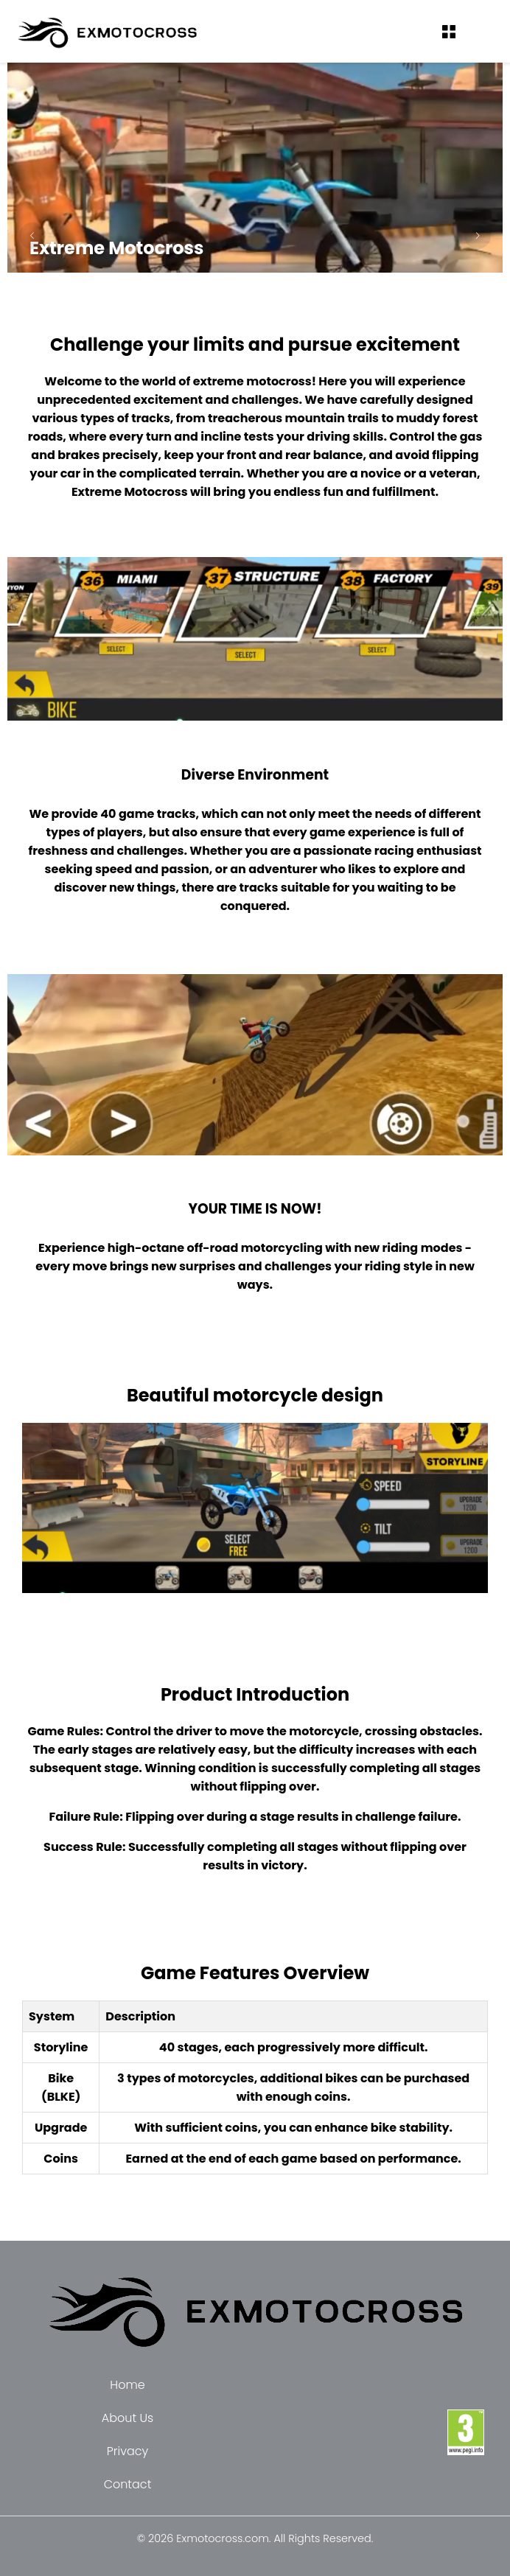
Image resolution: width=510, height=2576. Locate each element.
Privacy (128, 2451)
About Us (127, 2417)
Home (127, 2384)
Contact (128, 2484)
